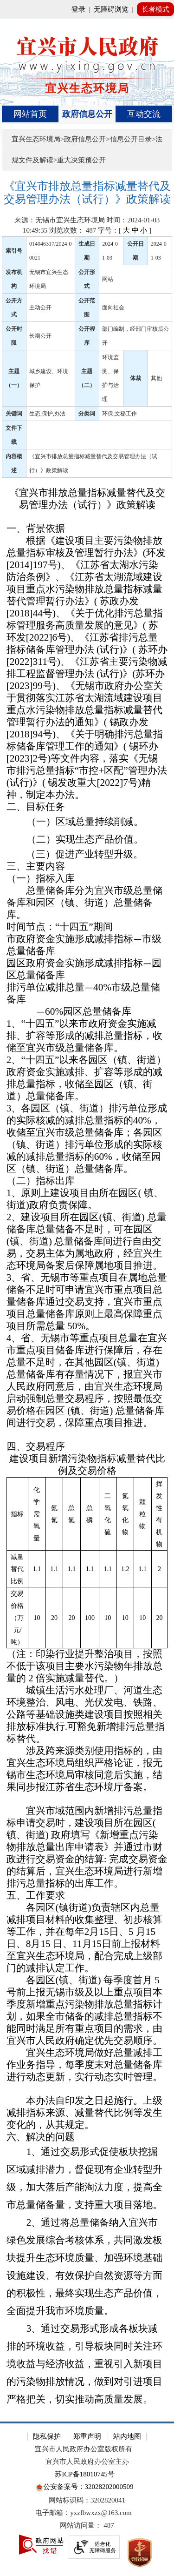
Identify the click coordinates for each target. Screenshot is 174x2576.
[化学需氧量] (37, 1513)
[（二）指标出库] (87, 1181)
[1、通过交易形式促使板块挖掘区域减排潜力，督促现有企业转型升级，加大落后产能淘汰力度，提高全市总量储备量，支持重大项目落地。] (87, 2178)
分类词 (86, 413)
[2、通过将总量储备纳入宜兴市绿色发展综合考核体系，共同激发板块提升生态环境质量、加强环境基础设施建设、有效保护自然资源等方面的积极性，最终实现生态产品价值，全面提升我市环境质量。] (87, 2267)
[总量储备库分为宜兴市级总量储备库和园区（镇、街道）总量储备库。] (87, 903)
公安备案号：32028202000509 (84, 2487)
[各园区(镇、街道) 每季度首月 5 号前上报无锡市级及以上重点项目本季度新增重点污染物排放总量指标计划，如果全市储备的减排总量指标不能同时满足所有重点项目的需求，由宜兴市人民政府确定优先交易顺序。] (87, 2010)
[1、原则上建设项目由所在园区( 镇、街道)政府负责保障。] (87, 1199)
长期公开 (40, 336)
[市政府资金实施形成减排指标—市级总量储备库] (87, 945)
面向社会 (113, 307)
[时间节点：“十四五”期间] (87, 927)
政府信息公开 (87, 114)
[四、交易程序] (87, 1447)
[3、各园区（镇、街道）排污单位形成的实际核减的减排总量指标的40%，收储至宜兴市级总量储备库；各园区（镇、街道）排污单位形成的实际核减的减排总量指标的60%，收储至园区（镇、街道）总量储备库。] (87, 1139)
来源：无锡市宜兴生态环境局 (59, 220)
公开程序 (86, 336)
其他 (156, 378)
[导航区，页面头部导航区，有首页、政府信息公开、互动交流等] (87, 114)
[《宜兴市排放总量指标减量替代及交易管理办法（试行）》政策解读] (87, 193)
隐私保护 (47, 2436)
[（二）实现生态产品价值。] (87, 840)
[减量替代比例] (17, 1568)
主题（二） (86, 378)
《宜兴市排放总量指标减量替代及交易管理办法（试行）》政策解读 (93, 463)
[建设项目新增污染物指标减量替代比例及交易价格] (87, 1465)
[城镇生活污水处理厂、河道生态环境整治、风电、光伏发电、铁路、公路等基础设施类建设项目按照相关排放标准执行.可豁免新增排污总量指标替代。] (87, 1715)
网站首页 (30, 114)
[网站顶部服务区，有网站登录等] (87, 9)
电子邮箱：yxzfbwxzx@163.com (83, 2512)
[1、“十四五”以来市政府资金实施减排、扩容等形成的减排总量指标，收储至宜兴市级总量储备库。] (87, 1036)
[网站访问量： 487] (87, 2525)
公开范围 (86, 307)
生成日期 (86, 251)
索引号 (14, 251)
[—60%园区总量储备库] (87, 1012)
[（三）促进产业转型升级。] (87, 855)
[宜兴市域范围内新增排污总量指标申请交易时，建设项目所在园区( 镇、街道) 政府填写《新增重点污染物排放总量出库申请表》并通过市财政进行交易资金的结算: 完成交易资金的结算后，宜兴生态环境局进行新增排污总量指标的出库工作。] (87, 1847)
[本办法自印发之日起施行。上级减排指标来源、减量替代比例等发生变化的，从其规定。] (87, 2113)
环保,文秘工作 (119, 413)
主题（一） (14, 378)
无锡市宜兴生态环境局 (48, 279)
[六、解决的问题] (87, 2137)
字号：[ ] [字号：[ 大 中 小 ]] (124, 230)
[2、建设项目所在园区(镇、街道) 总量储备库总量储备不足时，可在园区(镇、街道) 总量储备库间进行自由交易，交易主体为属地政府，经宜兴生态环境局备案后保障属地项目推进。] (87, 1241)
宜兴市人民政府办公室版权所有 (83, 2449)
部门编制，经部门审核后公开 (135, 336)
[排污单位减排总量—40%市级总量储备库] (87, 994)
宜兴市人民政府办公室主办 (87, 2461)
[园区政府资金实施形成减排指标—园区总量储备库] (87, 969)
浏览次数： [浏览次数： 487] (72, 230)
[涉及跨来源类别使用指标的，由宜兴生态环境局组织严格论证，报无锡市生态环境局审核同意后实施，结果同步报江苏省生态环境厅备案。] (87, 1769)
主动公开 (40, 307)
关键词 (14, 413)
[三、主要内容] (87, 867)
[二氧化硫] (108, 1513)
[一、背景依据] (87, 529)
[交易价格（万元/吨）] (17, 1617)
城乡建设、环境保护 (48, 378)
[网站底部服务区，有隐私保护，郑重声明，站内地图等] (87, 2499)
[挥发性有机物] (159, 1513)
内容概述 (14, 463)
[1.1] (37, 1568)
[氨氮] (54, 1513)
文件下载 (14, 435)
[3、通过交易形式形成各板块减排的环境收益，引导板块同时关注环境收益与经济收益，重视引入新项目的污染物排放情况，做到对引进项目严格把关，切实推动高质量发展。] (87, 2364)
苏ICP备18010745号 (84, 2474)
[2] (159, 1568)
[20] (54, 1617)
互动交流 (144, 114)
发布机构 (14, 279)
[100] (89, 1617)
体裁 (135, 378)
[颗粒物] (143, 1513)
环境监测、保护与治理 (110, 378)
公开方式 (14, 307)
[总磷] (89, 1513)
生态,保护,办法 (47, 413)
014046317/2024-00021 (50, 251)
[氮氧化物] (125, 1513)
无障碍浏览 (111, 9)
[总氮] (72, 1513)
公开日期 (135, 251)
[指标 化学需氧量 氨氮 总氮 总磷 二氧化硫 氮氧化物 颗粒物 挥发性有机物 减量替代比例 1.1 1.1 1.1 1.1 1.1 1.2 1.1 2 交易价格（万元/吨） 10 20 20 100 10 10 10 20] (87, 1562)
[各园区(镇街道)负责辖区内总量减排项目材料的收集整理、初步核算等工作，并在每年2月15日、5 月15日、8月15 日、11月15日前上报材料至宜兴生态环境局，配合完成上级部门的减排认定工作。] (87, 1938)
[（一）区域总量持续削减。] (87, 822)
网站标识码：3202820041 (87, 2500)
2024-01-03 (110, 251)
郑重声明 (87, 2436)
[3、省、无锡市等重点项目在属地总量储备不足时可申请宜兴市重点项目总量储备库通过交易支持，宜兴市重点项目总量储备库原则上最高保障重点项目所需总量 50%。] (87, 1302)
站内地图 (127, 2436)
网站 (107, 279)
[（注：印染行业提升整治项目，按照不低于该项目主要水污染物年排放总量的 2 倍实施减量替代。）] (87, 1666)
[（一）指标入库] (87, 879)
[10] (37, 1617)
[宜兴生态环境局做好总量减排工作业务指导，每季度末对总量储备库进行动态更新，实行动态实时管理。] (87, 2065)
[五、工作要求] (87, 1896)
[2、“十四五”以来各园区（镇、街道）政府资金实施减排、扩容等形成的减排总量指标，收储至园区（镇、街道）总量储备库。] (87, 1078)
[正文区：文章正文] (87, 1294)
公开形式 (86, 279)
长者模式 (155, 9)
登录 (78, 9)
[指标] (17, 1513)
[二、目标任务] (87, 807)
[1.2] (125, 1568)
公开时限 (14, 336)
